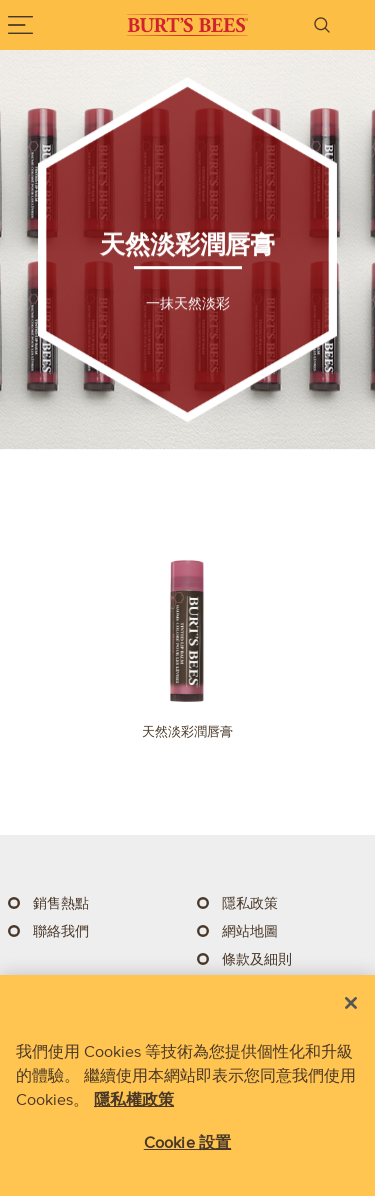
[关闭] (351, 1003)
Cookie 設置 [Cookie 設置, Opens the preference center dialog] (187, 1142)
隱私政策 (250, 903)
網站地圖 (250, 931)
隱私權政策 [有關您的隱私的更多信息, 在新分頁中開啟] (134, 1099)
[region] (187, 1085)
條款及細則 (257, 959)
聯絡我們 (61, 931)
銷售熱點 (61, 903)
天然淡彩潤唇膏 (187, 731)
